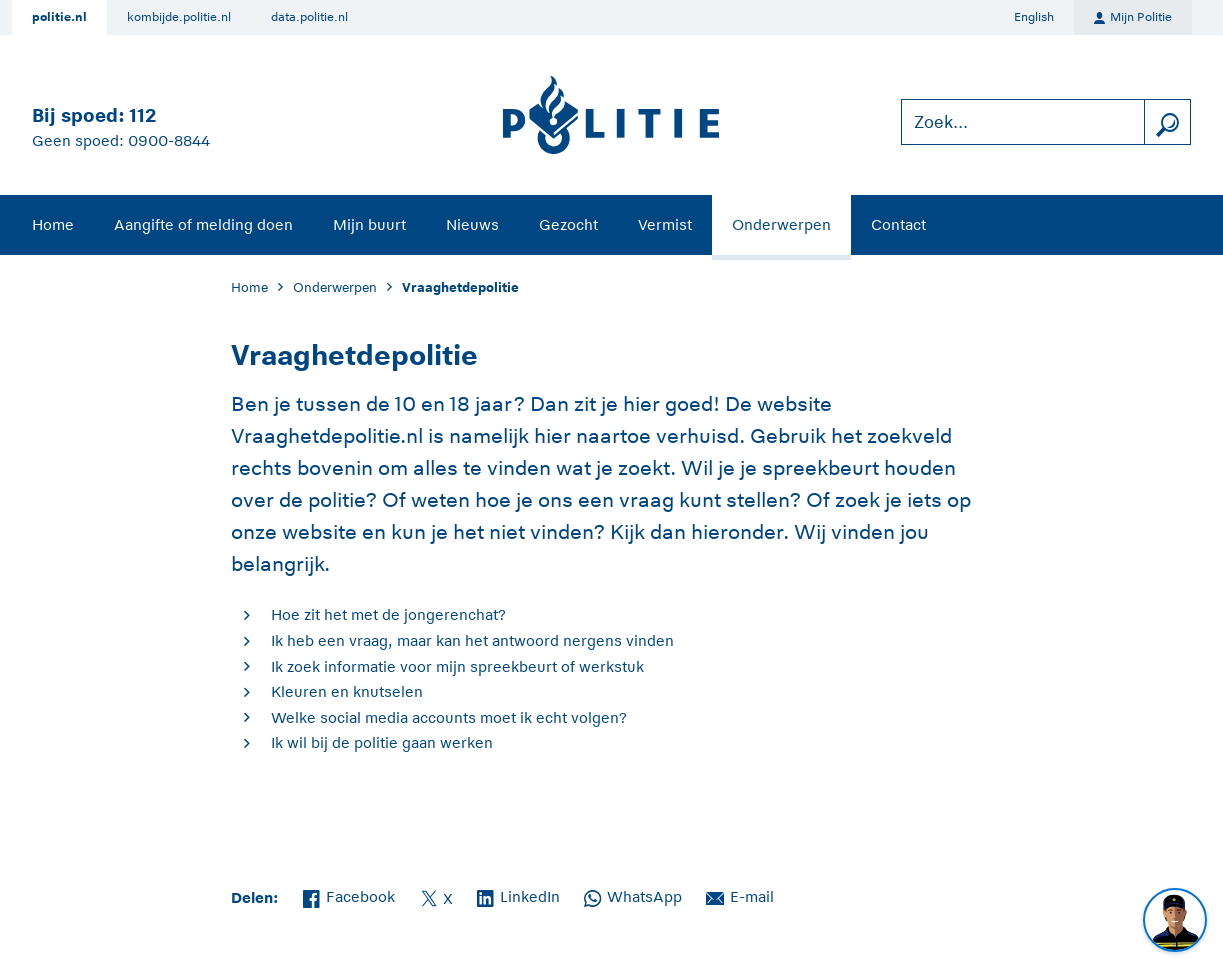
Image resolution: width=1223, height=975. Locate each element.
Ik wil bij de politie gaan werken (382, 742)
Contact (898, 224)
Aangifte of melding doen (203, 224)
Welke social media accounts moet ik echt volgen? (449, 717)
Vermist (665, 224)
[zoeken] (1167, 122)
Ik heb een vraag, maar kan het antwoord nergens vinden (472, 640)
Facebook (349, 895)
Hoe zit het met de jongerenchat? (388, 614)
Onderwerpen (781, 224)
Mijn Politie (1133, 18)
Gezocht (568, 224)
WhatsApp (633, 895)
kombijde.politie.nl (179, 17)
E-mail (740, 895)
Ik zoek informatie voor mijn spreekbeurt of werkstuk (457, 666)
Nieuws (472, 224)
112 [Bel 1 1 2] (142, 115)
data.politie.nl (309, 17)
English (1034, 17)
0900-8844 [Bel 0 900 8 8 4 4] (169, 140)
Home (53, 224)
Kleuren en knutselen (347, 691)
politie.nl (59, 17)
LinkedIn (518, 895)
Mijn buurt (369, 224)
